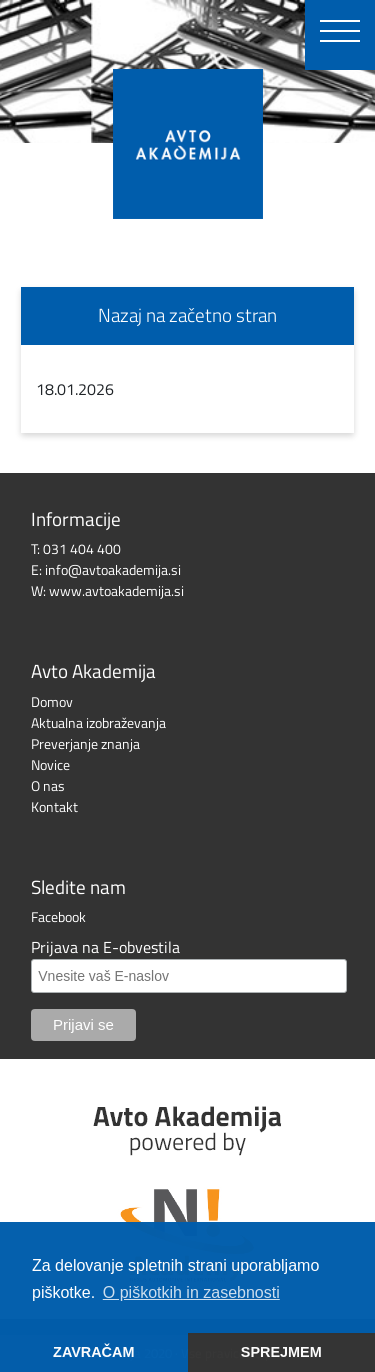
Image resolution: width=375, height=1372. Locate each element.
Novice (50, 764)
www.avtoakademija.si (116, 590)
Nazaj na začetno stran (187, 314)
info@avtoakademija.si (113, 569)
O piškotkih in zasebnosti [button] (191, 1292)
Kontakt (54, 806)
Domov (52, 701)
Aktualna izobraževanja (98, 722)
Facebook (58, 916)
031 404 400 (82, 548)
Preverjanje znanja (85, 743)
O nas (48, 785)
